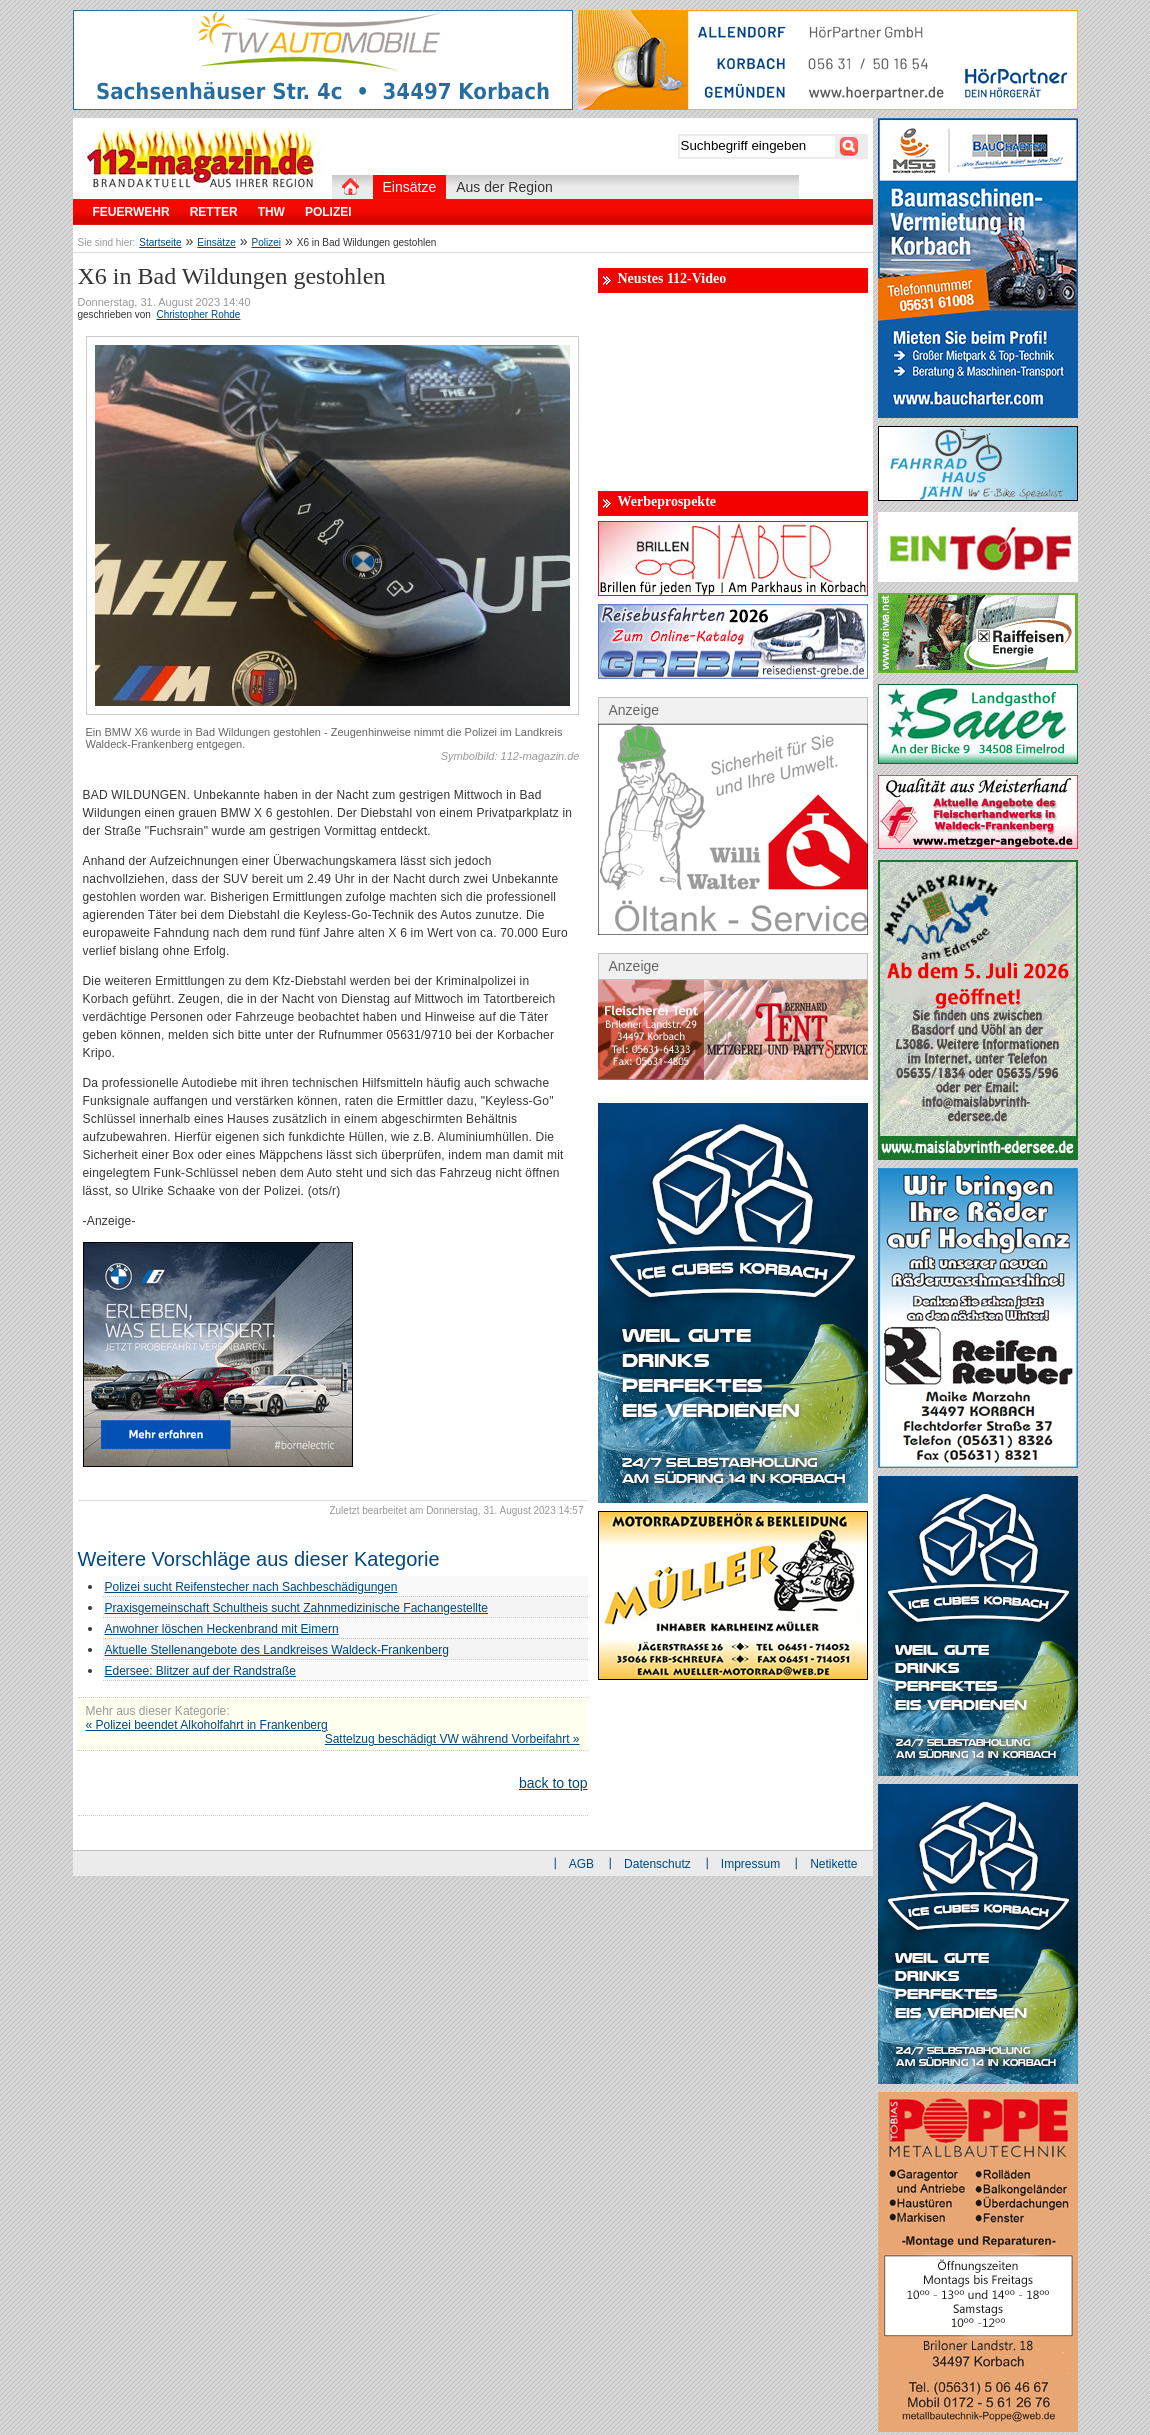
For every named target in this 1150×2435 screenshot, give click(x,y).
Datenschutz (657, 1864)
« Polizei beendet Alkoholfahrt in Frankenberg (207, 1725)
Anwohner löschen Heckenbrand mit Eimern (222, 1629)
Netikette (833, 1864)
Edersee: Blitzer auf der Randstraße (200, 1671)
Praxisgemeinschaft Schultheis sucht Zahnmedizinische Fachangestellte (297, 1608)
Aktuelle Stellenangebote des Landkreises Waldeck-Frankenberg (277, 1650)
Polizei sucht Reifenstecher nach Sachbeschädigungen (251, 1587)
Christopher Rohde (198, 314)
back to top (553, 1783)
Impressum (750, 1864)
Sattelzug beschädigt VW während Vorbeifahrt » (452, 1739)
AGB (581, 1864)
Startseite (160, 242)
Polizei (266, 242)
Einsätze (216, 242)
